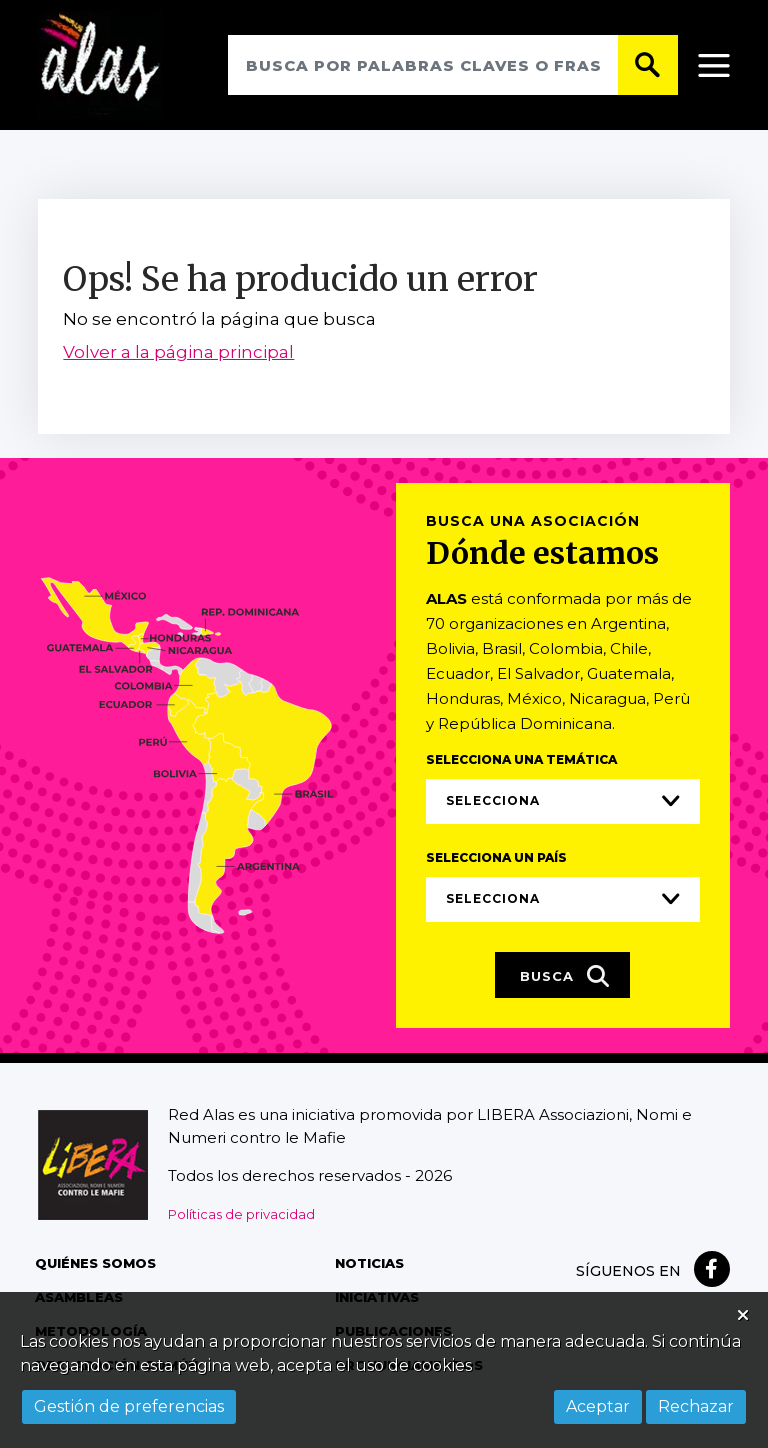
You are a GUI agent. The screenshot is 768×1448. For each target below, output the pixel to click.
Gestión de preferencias (129, 1406)
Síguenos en (628, 1273)
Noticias (369, 1265)
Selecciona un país (496, 858)
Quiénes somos (95, 1265)
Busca (565, 977)
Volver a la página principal (178, 354)
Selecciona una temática (521, 760)
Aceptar (598, 1406)
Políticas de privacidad (241, 1216)
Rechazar (696, 1406)
